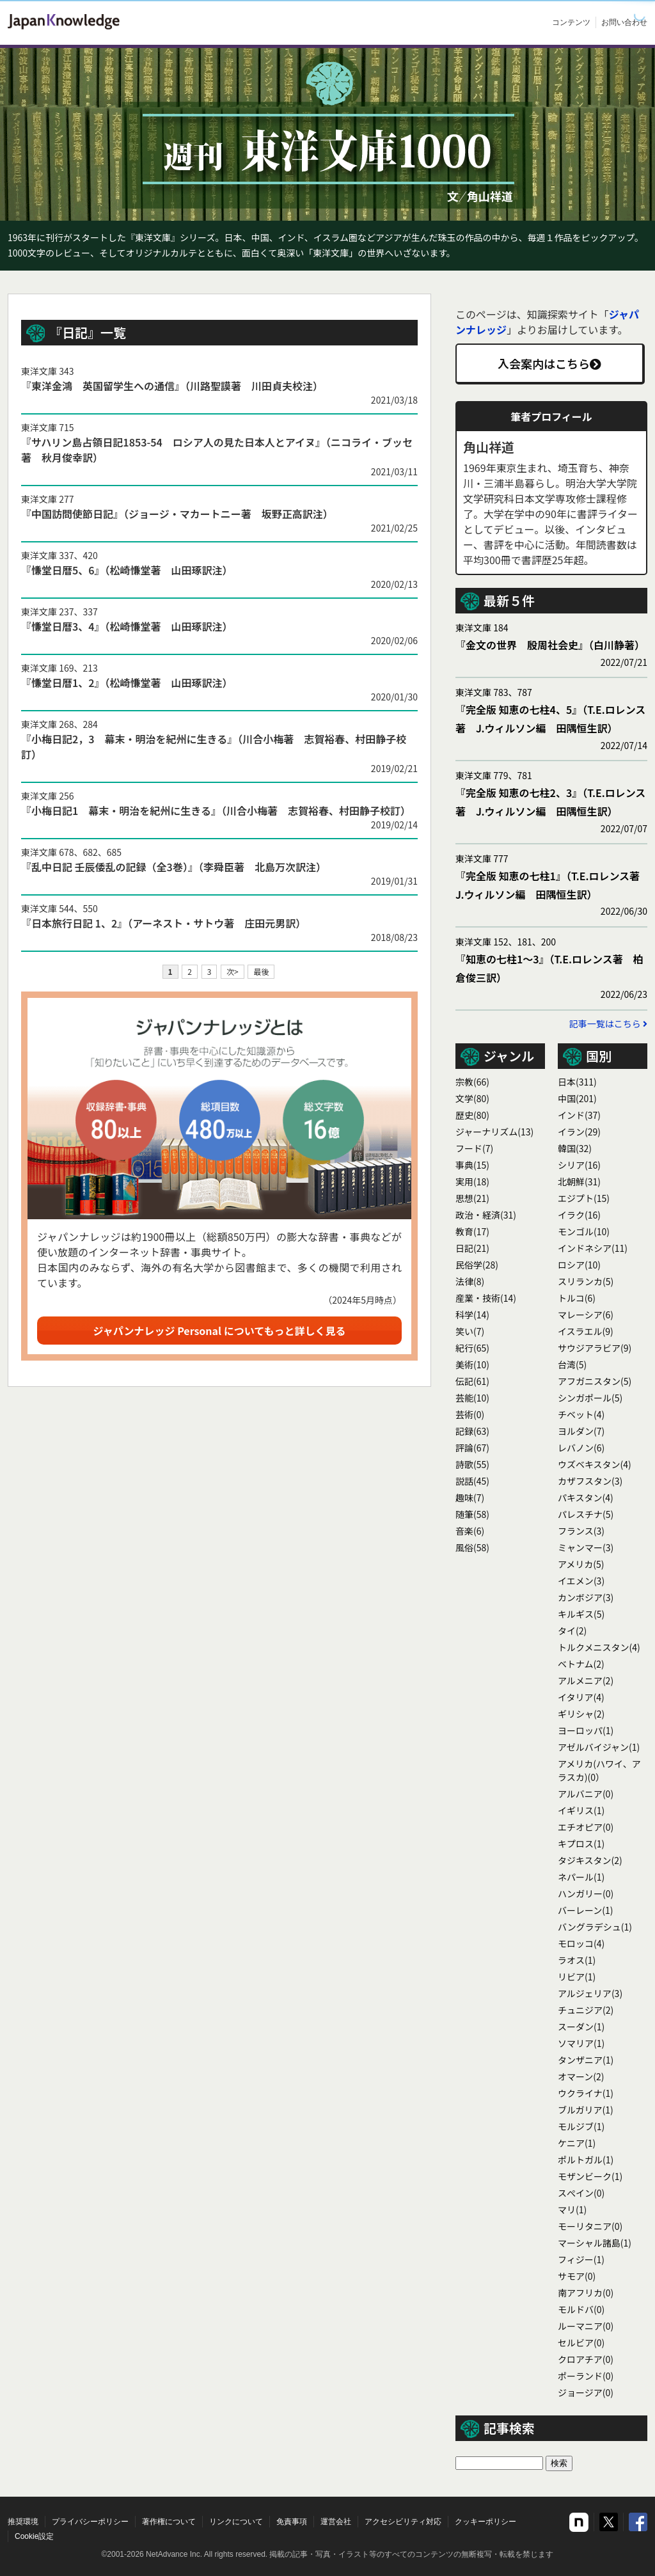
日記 (472, 1248)
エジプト (584, 1198)
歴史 (472, 1115)
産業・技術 (485, 1298)
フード (474, 1148)
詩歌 (472, 1464)
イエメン (581, 1580)
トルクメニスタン (599, 1647)
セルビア (581, 2342)
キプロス (581, 1843)
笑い (469, 1331)
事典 (472, 1164)
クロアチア (585, 2359)
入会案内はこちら (549, 363)
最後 (261, 971)
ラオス (577, 1960)
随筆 (472, 1514)
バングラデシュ (595, 1926)
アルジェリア (590, 1993)
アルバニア (585, 1793)
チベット (581, 1414)
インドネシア (592, 1248)
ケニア (577, 2143)
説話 (472, 1480)
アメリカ (581, 1564)
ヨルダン (581, 1431)
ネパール (581, 1876)
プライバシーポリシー (90, 2521)
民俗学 (476, 1264)
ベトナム (581, 1663)
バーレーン (585, 1910)
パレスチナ (585, 1514)
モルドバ (581, 2309)
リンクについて (236, 2521)
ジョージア (585, 2392)
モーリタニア (590, 2226)
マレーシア (585, 1314)
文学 (472, 1098)
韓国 (575, 1148)
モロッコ (581, 1943)
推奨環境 (23, 2521)
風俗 (472, 1547)
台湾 (572, 1364)
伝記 (472, 1381)
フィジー (581, 2259)
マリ (572, 2209)
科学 (472, 1314)
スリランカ (585, 1281)
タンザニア (585, 2059)
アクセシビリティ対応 (403, 2521)
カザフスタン (590, 1480)
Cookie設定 (34, 2536)
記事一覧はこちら (608, 1023)
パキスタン (585, 1497)
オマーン (581, 2076)
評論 (472, 1447)
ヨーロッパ (585, 1730)
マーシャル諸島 (594, 2242)
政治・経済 (485, 1214)
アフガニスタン (594, 1381)
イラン (579, 1131)
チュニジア (585, 2009)
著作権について (169, 2521)
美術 (472, 1364)
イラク (579, 1214)
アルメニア (585, 1680)
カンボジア (585, 1597)
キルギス (581, 1614)
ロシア (579, 1264)
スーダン (581, 2026)
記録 (472, 1431)
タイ (572, 1630)
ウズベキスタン (594, 1464)
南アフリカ (585, 2292)
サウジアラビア (594, 1347)
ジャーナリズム (494, 1131)
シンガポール (590, 1397)
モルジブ (581, 2126)
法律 (469, 1281)
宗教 (472, 1081)
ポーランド (585, 2375)
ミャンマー (585, 1547)
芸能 (472, 1397)
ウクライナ (585, 2093)
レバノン (581, 1447)
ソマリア (581, 2043)
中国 (577, 1098)
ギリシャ (581, 1713)
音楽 (469, 1530)
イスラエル (585, 1331)
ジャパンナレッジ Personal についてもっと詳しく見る (219, 1330)
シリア (579, 1164)
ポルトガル (585, 2159)
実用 (472, 1181)
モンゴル (584, 1231)
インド (579, 1115)
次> (232, 971)
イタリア (581, 1697)
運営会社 (335, 2521)
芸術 (469, 1414)
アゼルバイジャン (599, 1747)
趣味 (469, 1497)
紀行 (472, 1347)
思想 (472, 1198)
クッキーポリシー (485, 2521)
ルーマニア (585, 2325)
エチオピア (585, 1827)
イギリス (581, 1810)
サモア (577, 2276)
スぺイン (581, 2192)
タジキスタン (590, 1860)
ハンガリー (585, 1893)
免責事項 (291, 2521)
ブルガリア (585, 2109)
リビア (577, 1976)
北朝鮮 (579, 1181)
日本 (577, 1081)
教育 (472, 1231)
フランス (581, 1530)
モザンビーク (590, 2176)
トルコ (577, 1298)
